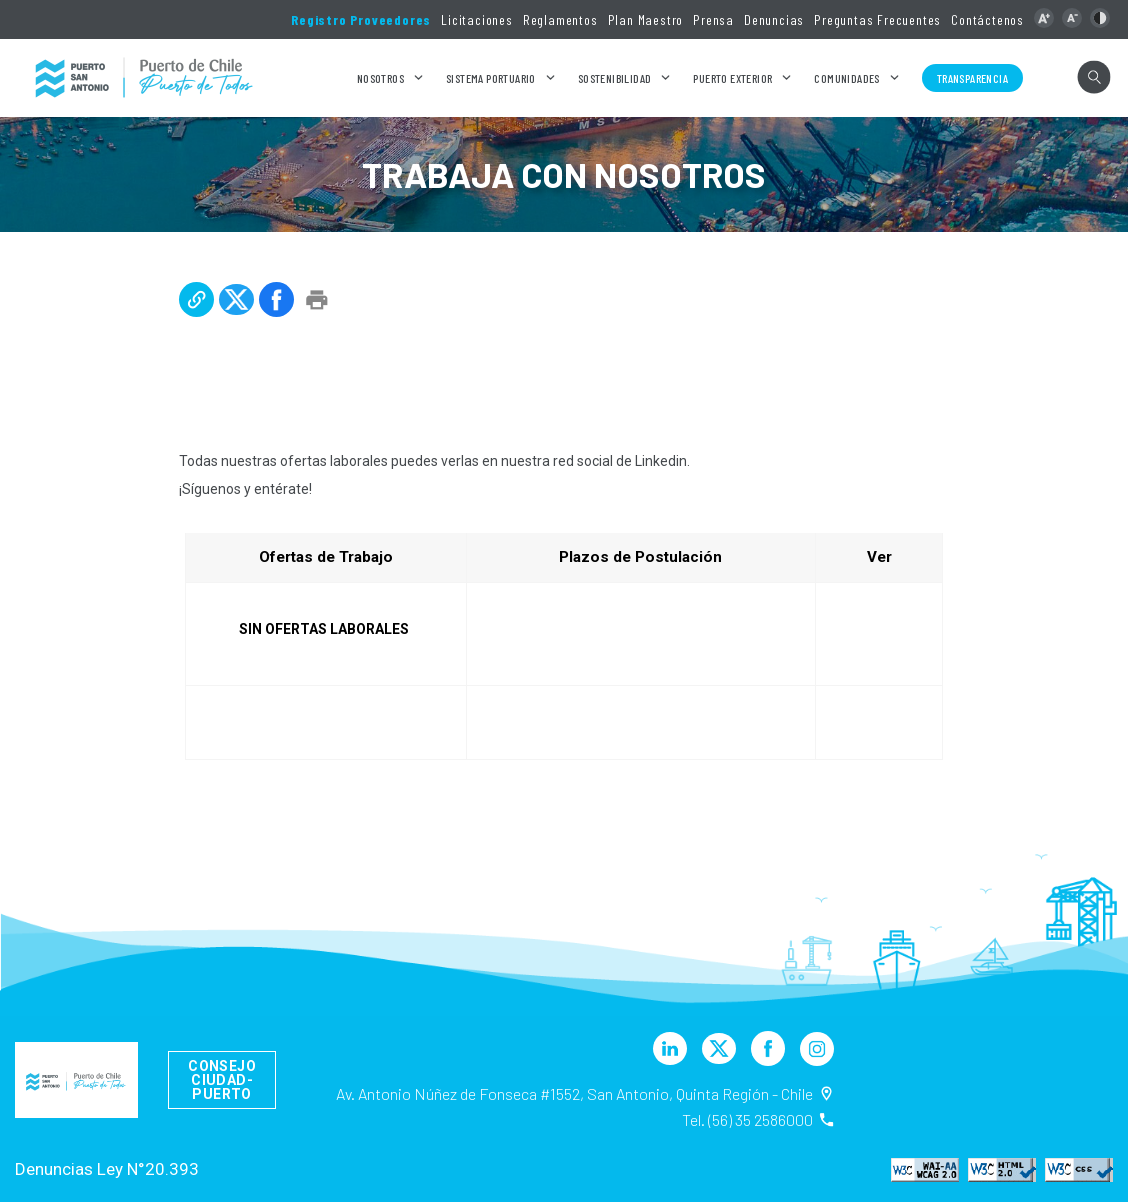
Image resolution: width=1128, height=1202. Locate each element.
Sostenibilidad (615, 78)
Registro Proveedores (361, 19)
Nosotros (380, 78)
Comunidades (846, 78)
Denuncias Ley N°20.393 (107, 1169)
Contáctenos (987, 19)
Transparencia (972, 78)
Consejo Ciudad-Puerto (222, 1080)
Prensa (713, 19)
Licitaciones (477, 19)
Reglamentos (560, 19)
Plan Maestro (646, 19)
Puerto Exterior (732, 78)
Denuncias (774, 19)
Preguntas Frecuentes (877, 19)
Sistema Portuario (491, 78)
